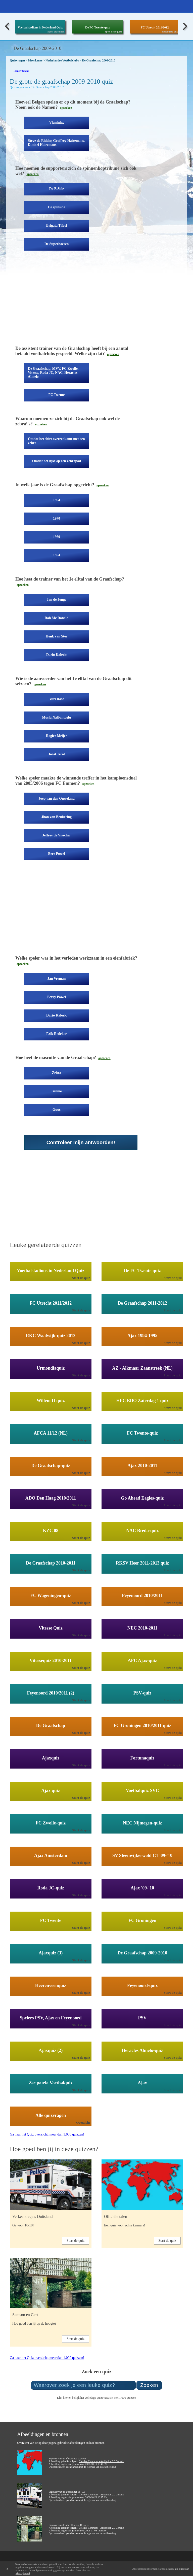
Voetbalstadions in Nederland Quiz (40, 27)
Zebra (56, 1073)
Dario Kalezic (56, 655)
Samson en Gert (25, 2315)
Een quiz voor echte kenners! (124, 2225)
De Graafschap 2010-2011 (50, 1563)
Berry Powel (56, 997)
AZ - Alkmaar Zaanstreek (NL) (142, 1368)
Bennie (56, 1091)
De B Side (56, 189)
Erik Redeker (56, 1034)
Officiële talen (115, 2216)
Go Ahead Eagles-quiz (142, 1498)
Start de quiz (81, 1278)
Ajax (142, 2082)
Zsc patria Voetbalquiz (50, 2082)
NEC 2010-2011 (142, 1628)
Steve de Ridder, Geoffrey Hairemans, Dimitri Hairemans (56, 143)
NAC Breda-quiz (142, 1530)
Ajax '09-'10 (142, 1887)
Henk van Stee (56, 636)
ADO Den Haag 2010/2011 (50, 1498)
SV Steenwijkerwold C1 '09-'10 (142, 1855)
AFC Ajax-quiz (142, 1660)
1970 (56, 518)
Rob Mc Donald (57, 618)
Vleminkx (56, 122)
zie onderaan (182, 2568)
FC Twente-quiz (142, 1433)
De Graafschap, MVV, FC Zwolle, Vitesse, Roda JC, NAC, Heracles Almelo (53, 373)
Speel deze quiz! (56, 31)
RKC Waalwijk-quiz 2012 (51, 1335)
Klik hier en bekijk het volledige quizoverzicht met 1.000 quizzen (96, 2397)
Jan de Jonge (56, 599)
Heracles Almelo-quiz (142, 2050)
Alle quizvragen (50, 2115)
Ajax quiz (50, 1790)
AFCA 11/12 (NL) (51, 1433)
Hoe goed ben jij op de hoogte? (34, 2323)
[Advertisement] (76, 301)
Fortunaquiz (142, 1757)
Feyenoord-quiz (142, 1985)
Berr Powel (56, 854)
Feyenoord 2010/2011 (142, 1595)
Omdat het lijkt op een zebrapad (56, 461)
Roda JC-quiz (50, 1887)
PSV (142, 2017)
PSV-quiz (142, 1693)
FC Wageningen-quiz (50, 1595)
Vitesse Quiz (51, 1628)
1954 (56, 555)
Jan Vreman (56, 978)
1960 (56, 537)
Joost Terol (56, 754)
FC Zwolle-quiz (51, 1822)
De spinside (56, 207)
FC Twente (56, 395)
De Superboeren (56, 244)
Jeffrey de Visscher (56, 835)
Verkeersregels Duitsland (32, 2216)
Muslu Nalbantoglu (56, 717)
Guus (57, 1109)
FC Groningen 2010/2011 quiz (142, 1725)
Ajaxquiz (50, 1757)
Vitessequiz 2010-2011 (51, 1660)
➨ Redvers (82, 2525)
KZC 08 (51, 1530)
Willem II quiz (51, 1400)
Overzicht (83, 2122)
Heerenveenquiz (50, 1985)
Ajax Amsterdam (50, 1855)
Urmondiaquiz (50, 1368)
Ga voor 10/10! (23, 2225)
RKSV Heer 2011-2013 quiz (142, 1563)
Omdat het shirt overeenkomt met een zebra (56, 441)
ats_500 (81, 2491)
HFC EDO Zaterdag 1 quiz (142, 1400)
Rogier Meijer (56, 736)
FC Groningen (142, 1920)
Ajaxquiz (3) (51, 1952)
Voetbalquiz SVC (142, 1790)
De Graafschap (50, 1725)
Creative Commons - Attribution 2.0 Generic (101, 2461)
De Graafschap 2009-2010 (142, 1952)
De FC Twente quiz (97, 27)
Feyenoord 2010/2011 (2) (50, 1693)
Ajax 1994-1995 (142, 1335)
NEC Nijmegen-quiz (142, 1822)
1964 (56, 500)
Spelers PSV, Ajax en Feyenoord (50, 2017)
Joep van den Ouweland (56, 798)
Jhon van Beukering (56, 817)
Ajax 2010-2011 (142, 1465)
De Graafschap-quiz (50, 1465)
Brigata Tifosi (56, 225)
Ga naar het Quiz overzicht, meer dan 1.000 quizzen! (47, 2134)
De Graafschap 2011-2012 (142, 1303)
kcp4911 (81, 2458)
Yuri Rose (56, 699)
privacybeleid (22, 2573)
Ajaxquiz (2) (51, 2050)
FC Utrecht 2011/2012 (155, 27)
